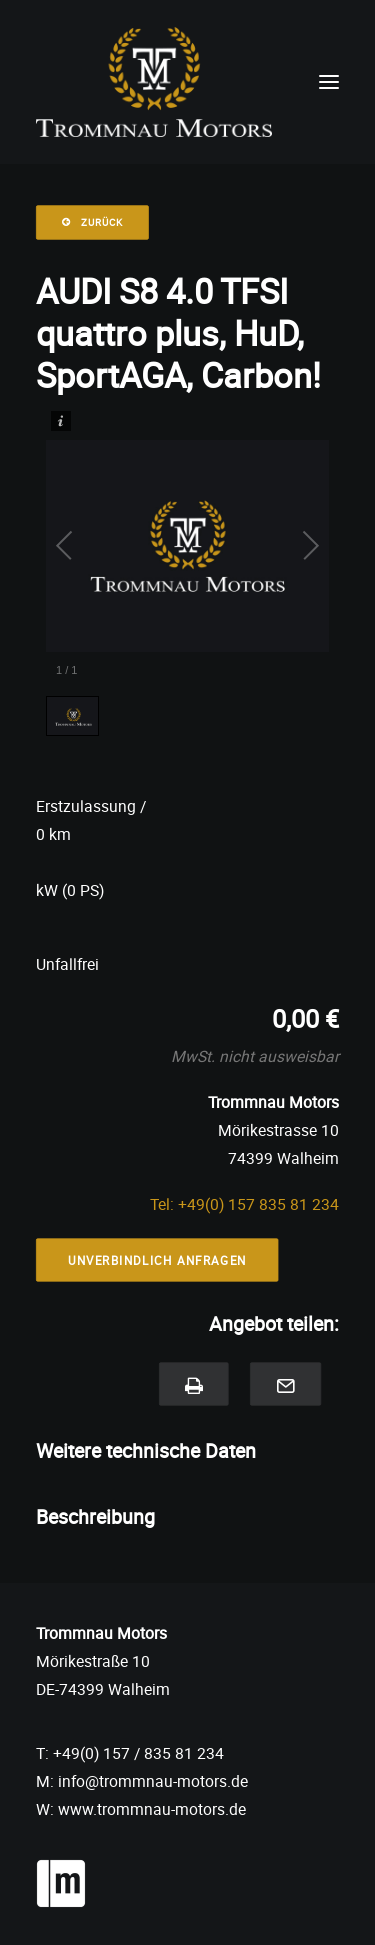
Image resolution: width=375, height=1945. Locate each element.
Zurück (92, 223)
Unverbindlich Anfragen (157, 1260)
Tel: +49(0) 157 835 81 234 (244, 1204)
